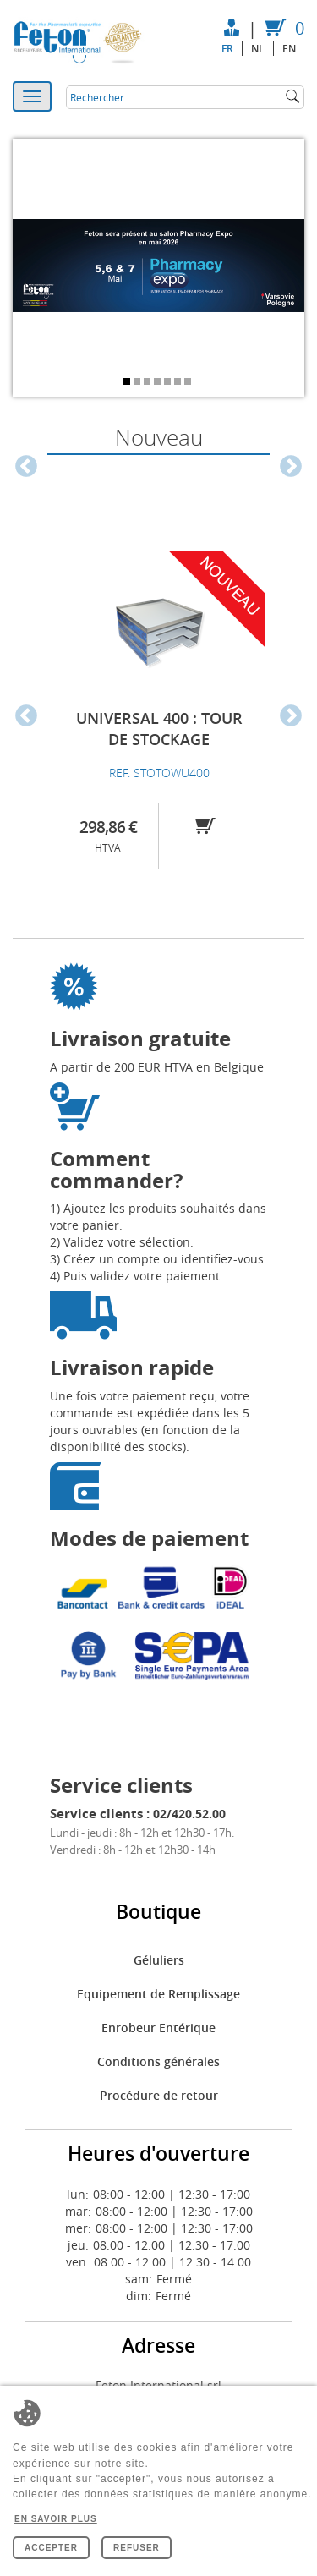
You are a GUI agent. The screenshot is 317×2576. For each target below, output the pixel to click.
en (289, 48)
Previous (26, 467)
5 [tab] (169, 383)
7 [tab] (189, 383)
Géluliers (159, 1960)
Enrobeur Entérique (158, 2028)
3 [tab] (149, 383)
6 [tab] (179, 383)
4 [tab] (159, 383)
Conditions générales (158, 2061)
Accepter (51, 2547)
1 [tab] (128, 383)
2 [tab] (139, 383)
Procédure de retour (159, 2095)
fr (227, 48)
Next (290, 467)
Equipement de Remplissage (158, 1994)
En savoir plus (55, 2519)
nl (258, 48)
